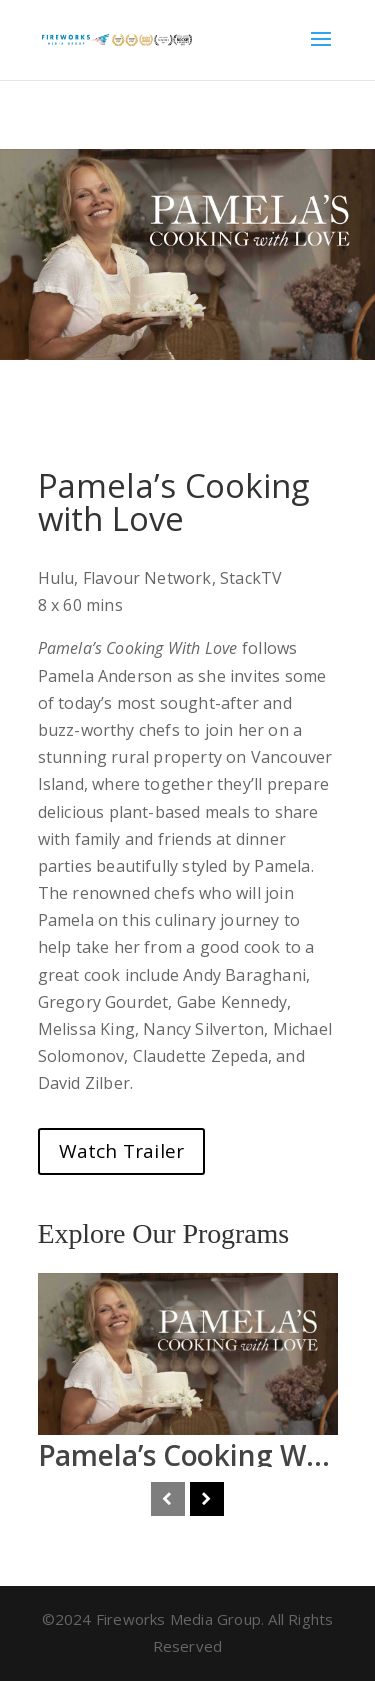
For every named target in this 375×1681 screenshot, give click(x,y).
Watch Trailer (122, 1151)
